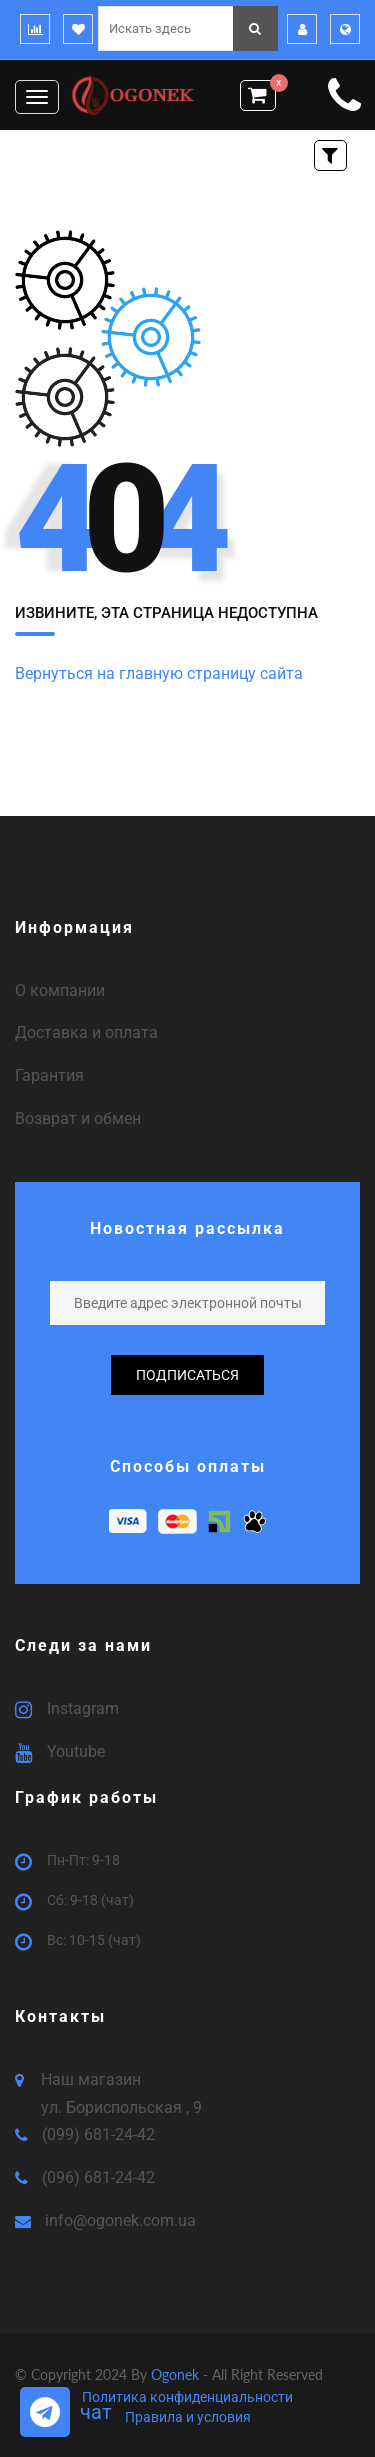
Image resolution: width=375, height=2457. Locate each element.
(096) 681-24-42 (98, 2177)
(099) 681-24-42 (98, 2134)
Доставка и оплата (86, 1032)
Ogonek (177, 2374)
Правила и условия (188, 2417)
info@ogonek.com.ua (120, 2220)
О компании (60, 990)
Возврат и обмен (78, 1118)
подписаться (187, 1375)
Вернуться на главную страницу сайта (159, 673)
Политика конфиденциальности (187, 2397)
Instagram (83, 1708)
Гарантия (49, 1075)
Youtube (76, 1751)
